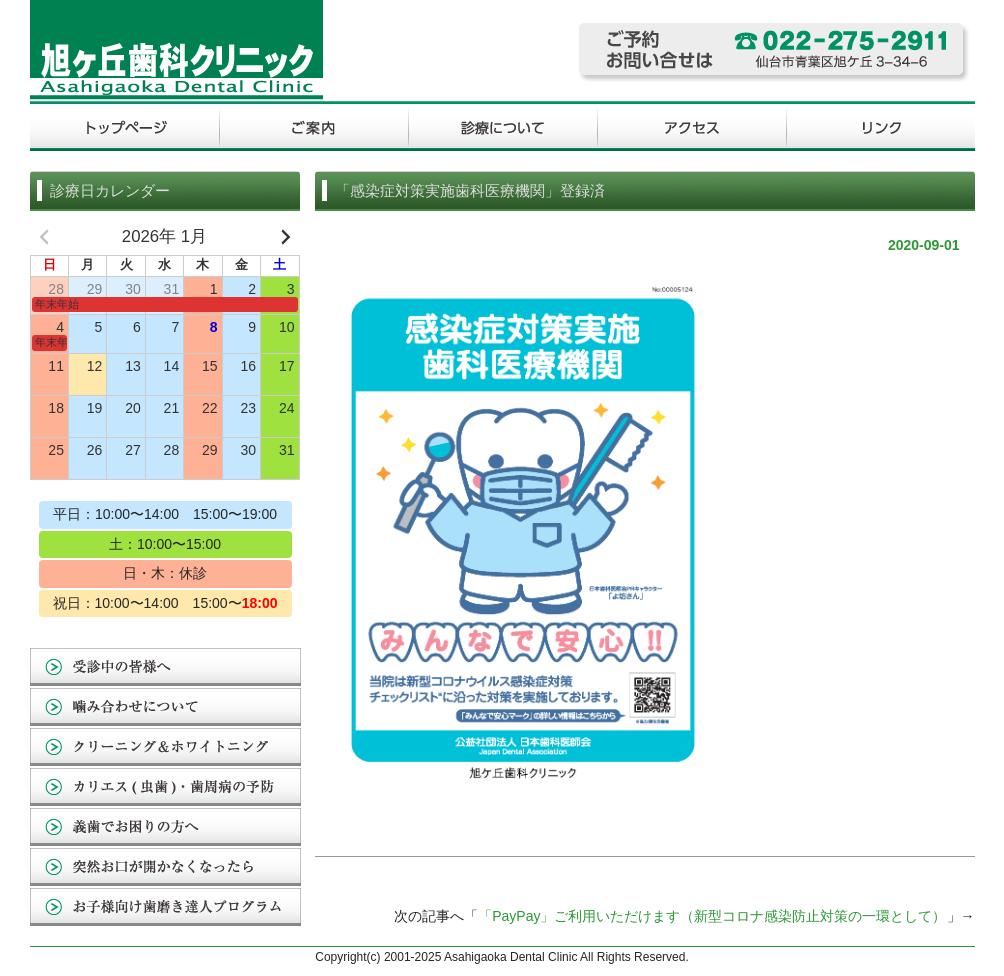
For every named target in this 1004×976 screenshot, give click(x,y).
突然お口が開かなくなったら (165, 868)
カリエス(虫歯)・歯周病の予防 (165, 788)
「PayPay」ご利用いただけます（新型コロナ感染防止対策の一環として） (712, 916)
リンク (880, 128)
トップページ (124, 128)
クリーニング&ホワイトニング (165, 748)
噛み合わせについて (165, 708)
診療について (502, 128)
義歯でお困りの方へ (165, 828)
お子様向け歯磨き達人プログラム (165, 908)
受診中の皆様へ (165, 668)
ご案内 (313, 128)
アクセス (691, 128)
